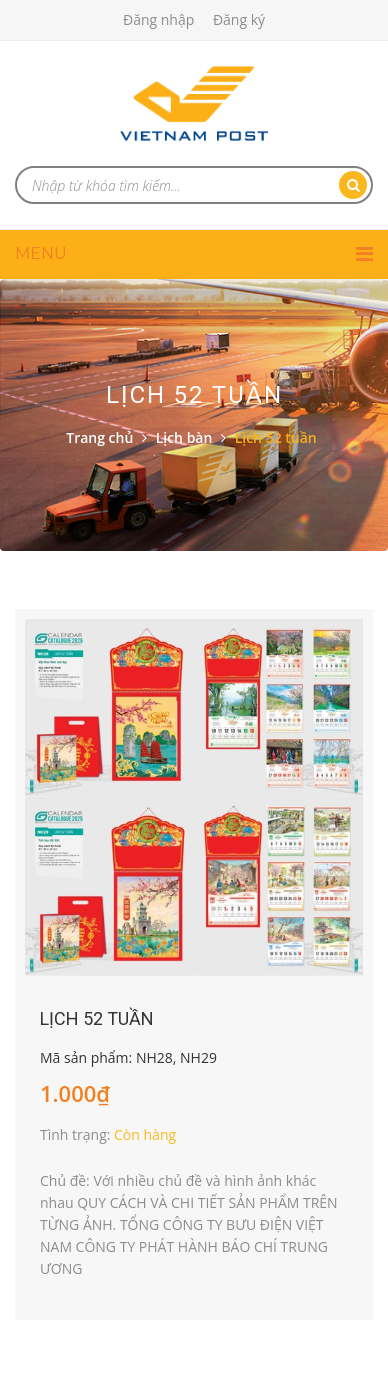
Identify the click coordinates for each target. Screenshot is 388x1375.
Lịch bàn (184, 437)
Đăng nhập (158, 19)
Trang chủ (99, 437)
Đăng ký (239, 19)
